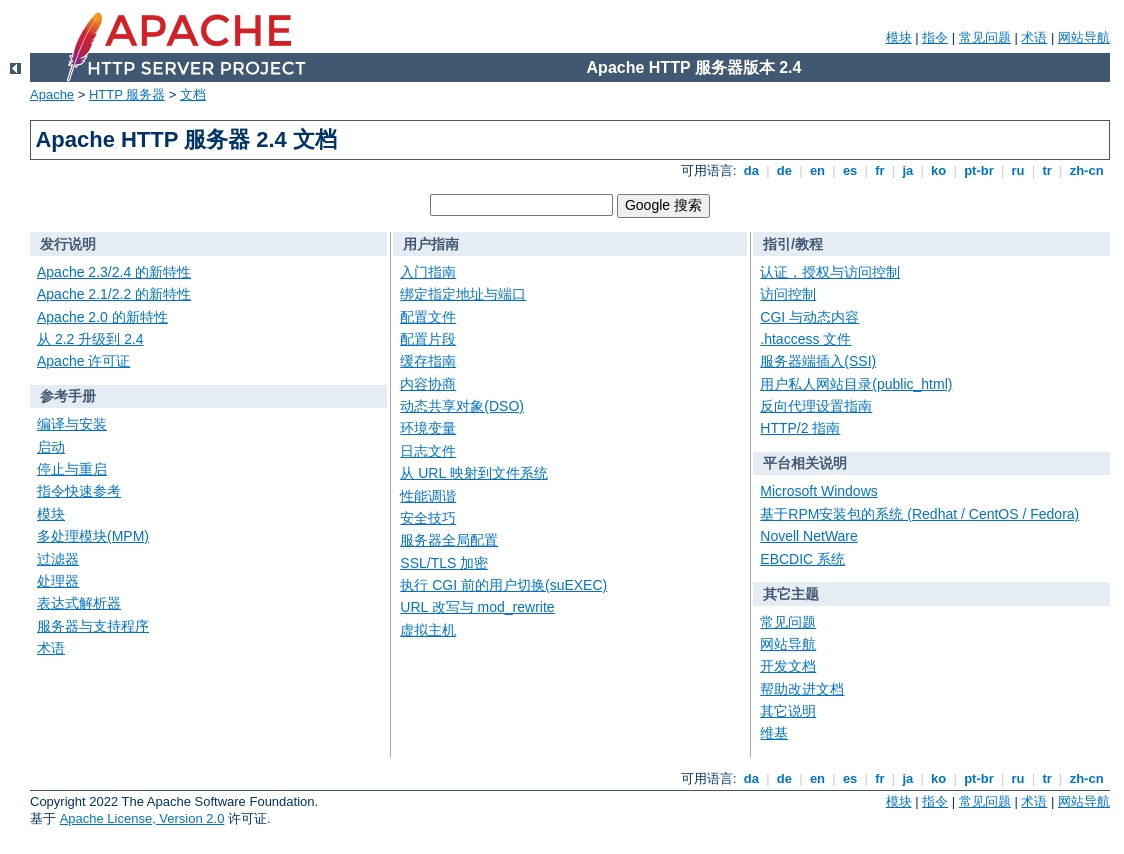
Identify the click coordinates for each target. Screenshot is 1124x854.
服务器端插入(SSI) (818, 361)
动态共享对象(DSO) (462, 406)
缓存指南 (428, 361)
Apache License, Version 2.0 (142, 818)
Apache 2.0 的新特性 (102, 317)
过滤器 (58, 559)
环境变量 (428, 428)
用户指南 (431, 244)
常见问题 (985, 37)
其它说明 (788, 711)
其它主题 (791, 594)
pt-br (979, 170)
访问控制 (788, 294)
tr (1047, 170)
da (751, 170)
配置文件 (428, 317)
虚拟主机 (428, 630)
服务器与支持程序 (93, 626)
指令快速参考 (79, 491)
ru (1018, 170)
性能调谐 (428, 496)
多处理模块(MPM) (93, 536)
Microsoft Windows (818, 491)
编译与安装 (72, 424)
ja (908, 170)
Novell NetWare (809, 536)
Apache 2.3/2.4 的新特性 (114, 272)
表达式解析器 (79, 603)
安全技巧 (428, 518)
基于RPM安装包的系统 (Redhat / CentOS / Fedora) (919, 514)
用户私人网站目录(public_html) (856, 384)
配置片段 (428, 339)
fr (880, 170)
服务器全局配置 (449, 540)
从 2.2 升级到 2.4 (90, 339)
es (850, 170)
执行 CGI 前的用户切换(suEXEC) (503, 585)
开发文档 (788, 666)
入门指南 (428, 272)
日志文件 (428, 451)
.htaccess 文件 (805, 339)
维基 (774, 733)
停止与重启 (72, 469)
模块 (899, 37)
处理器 (58, 581)
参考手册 (68, 396)
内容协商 (428, 384)
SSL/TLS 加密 (444, 563)
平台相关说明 (805, 463)
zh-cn (1086, 170)
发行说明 (68, 244)
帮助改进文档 (802, 689)
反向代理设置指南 (816, 406)
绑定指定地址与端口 (463, 294)
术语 (1034, 37)
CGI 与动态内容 (809, 317)
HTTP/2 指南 (800, 428)
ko (939, 170)
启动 (51, 447)
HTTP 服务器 (127, 94)
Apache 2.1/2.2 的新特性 (114, 294)
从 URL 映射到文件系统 (473, 473)
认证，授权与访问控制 (830, 272)
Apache (52, 94)
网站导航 (1084, 37)
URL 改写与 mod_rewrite (477, 607)
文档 (193, 94)
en (817, 170)
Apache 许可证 (83, 361)
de (784, 170)
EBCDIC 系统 (802, 559)
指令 (935, 37)
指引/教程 (793, 244)
